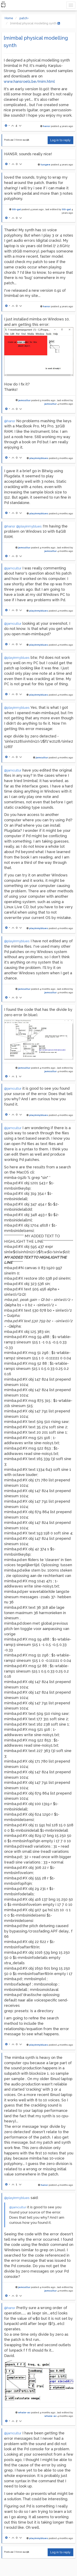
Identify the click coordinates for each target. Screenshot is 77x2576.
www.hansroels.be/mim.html (29, 81)
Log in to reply (60, 140)
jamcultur (24, 400)
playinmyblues (38, 458)
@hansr (9, 421)
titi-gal (16, 209)
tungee (45, 164)
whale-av (24, 2412)
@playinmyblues (29, 526)
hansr (46, 126)
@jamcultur (12, 568)
